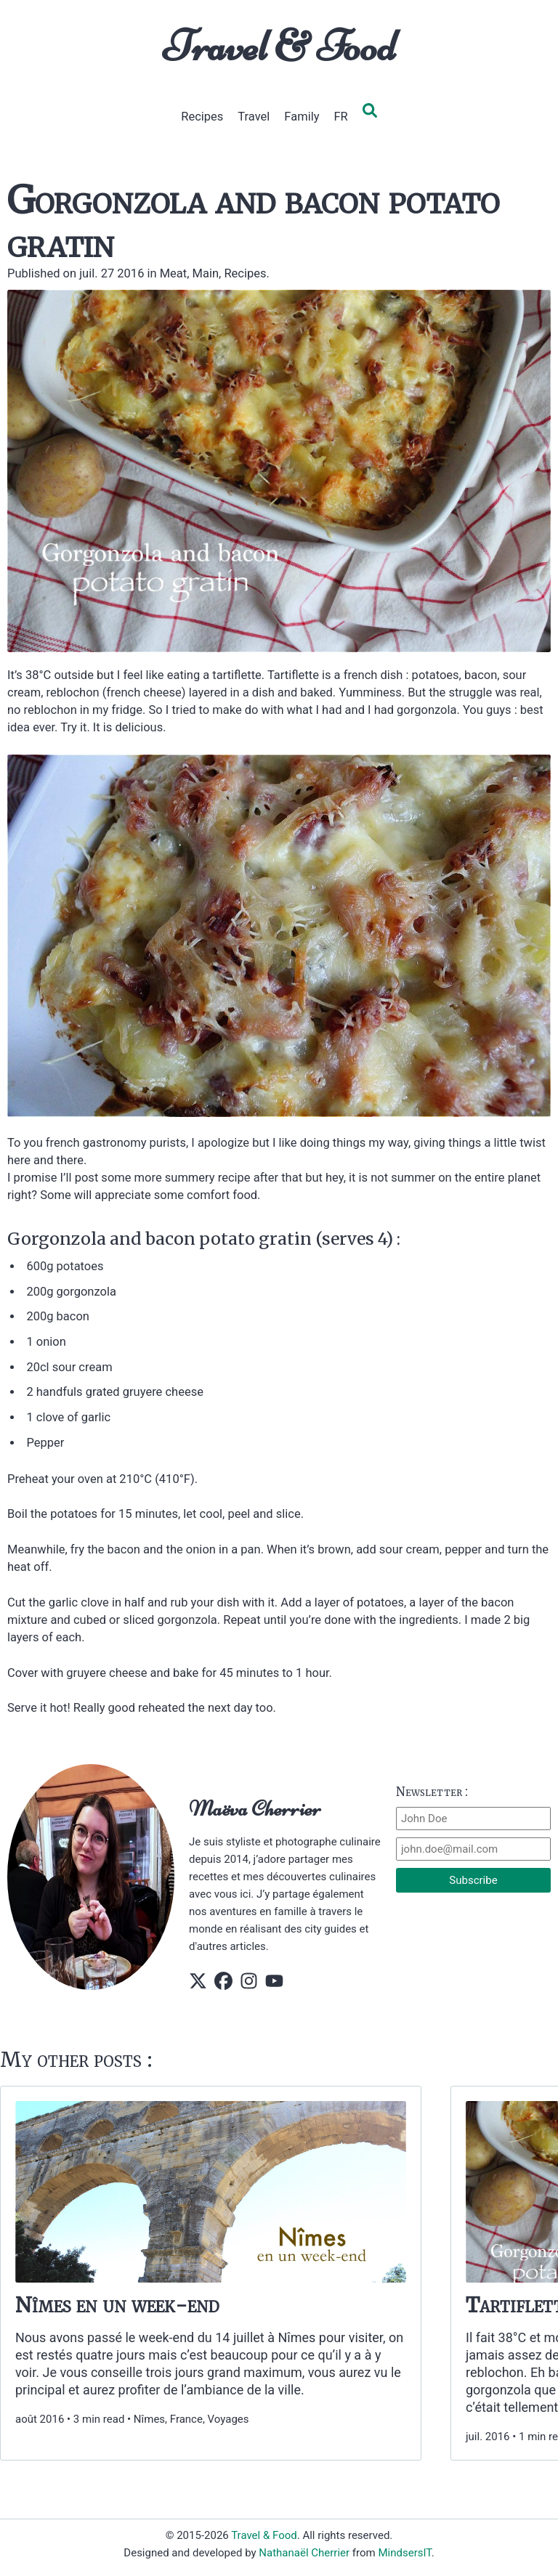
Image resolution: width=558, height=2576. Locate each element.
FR (340, 116)
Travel (254, 116)
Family (301, 116)
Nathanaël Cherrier (304, 2552)
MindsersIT (404, 2552)
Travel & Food (279, 46)
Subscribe (473, 1880)
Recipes (202, 116)
